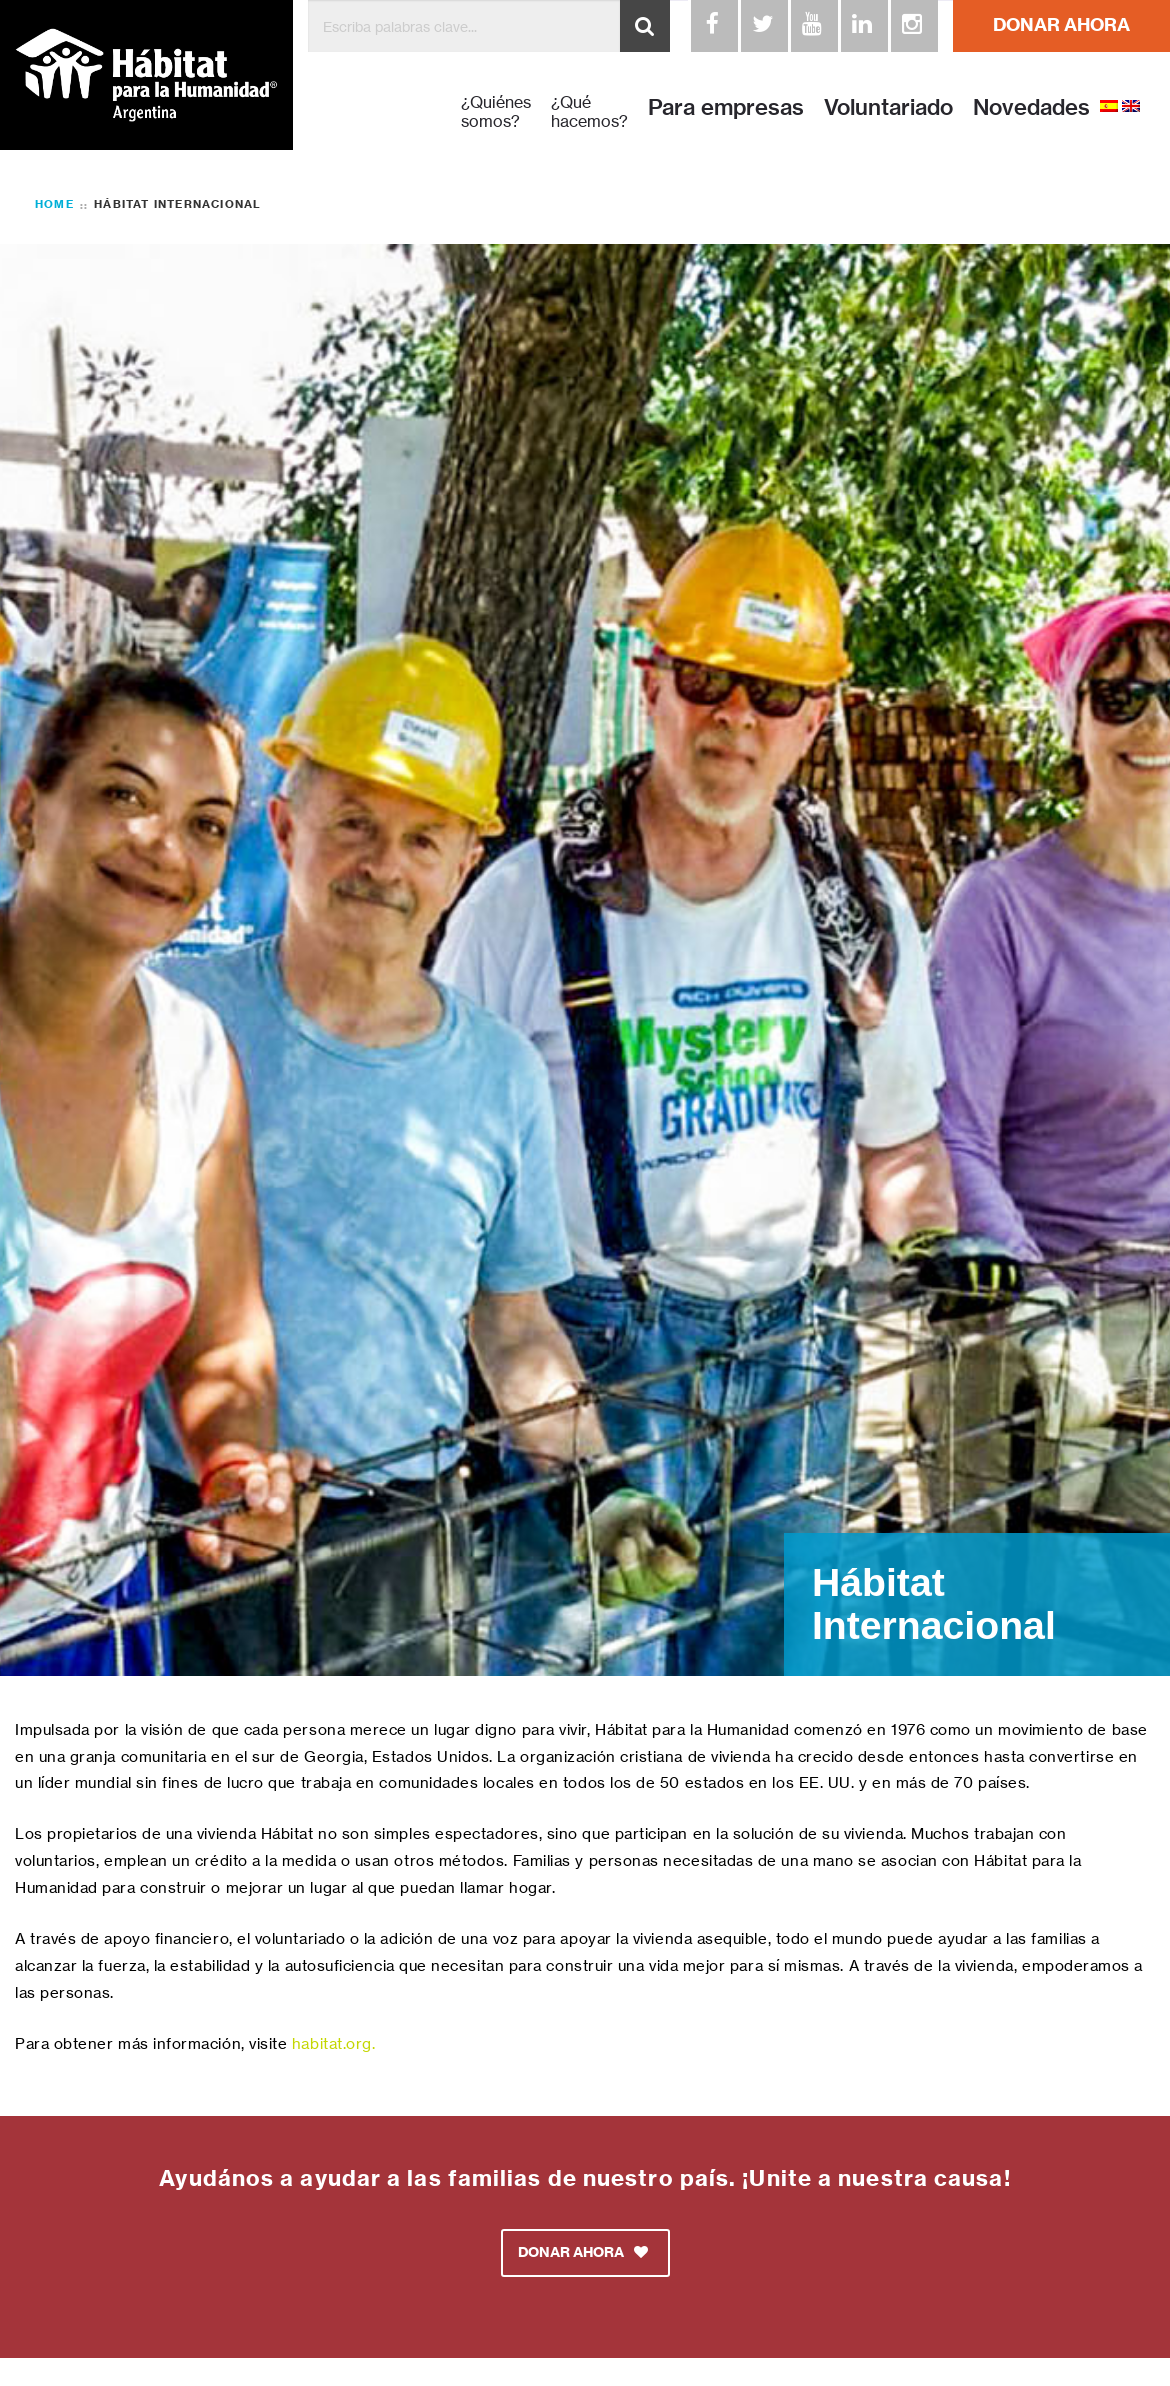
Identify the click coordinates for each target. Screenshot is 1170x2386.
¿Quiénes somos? (496, 112)
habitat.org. (333, 2043)
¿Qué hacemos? (589, 112)
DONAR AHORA (1061, 24)
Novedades (1031, 107)
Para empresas (726, 107)
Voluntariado (888, 107)
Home (54, 204)
